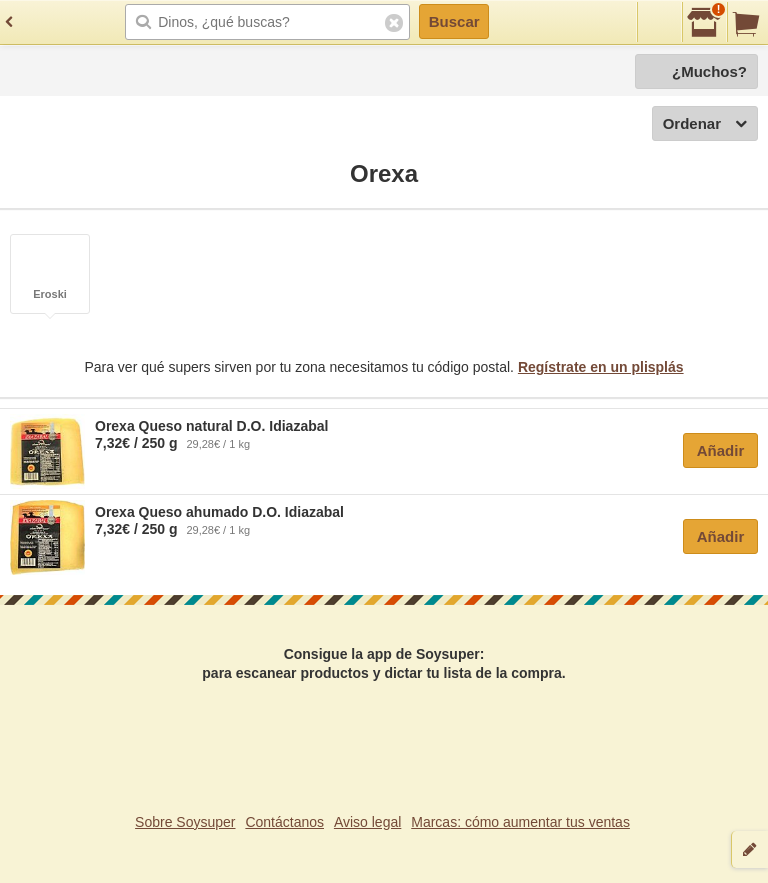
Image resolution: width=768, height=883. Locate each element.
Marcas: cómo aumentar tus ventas (520, 822)
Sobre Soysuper (185, 822)
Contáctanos (284, 822)
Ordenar (705, 124)
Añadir (721, 450)
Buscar (454, 21)
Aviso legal (367, 822)
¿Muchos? (709, 71)
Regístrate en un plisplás (601, 367)
